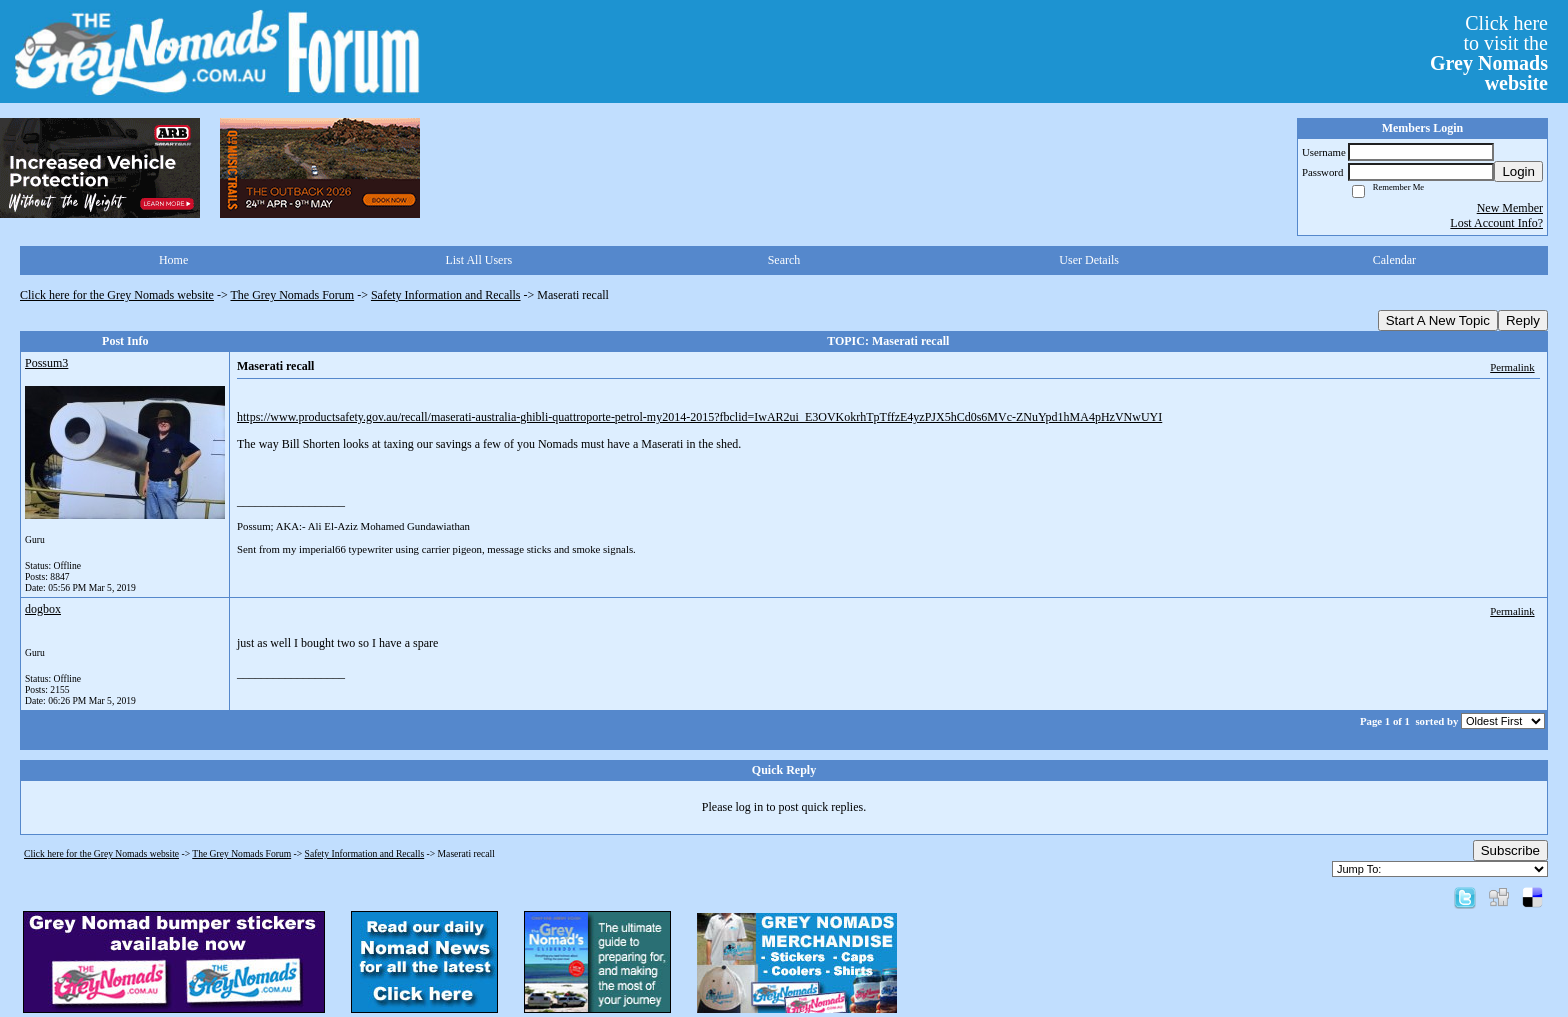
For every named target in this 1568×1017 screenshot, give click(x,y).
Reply (1523, 320)
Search (784, 260)
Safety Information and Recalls (446, 295)
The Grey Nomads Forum (293, 295)
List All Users (478, 260)
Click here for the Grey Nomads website (117, 295)
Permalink (1512, 367)
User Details (1089, 260)
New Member (1510, 208)
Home (173, 260)
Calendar (1394, 260)
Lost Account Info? (1496, 223)
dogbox (43, 609)
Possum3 (46, 363)
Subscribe (1510, 850)
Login (1518, 171)
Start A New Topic (1438, 320)
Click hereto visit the (1489, 53)
